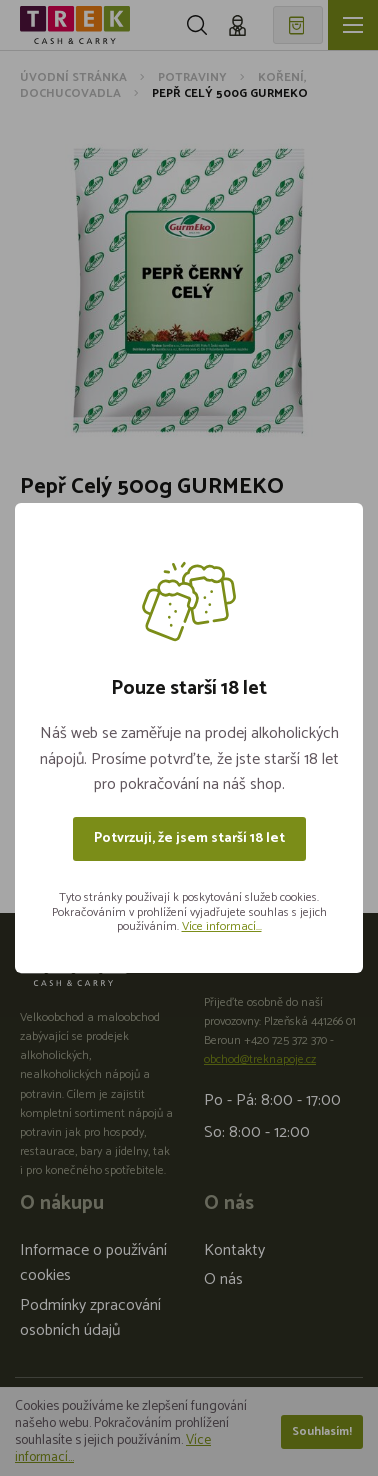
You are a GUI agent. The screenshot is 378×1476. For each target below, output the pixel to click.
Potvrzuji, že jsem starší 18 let (189, 838)
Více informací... (222, 926)
